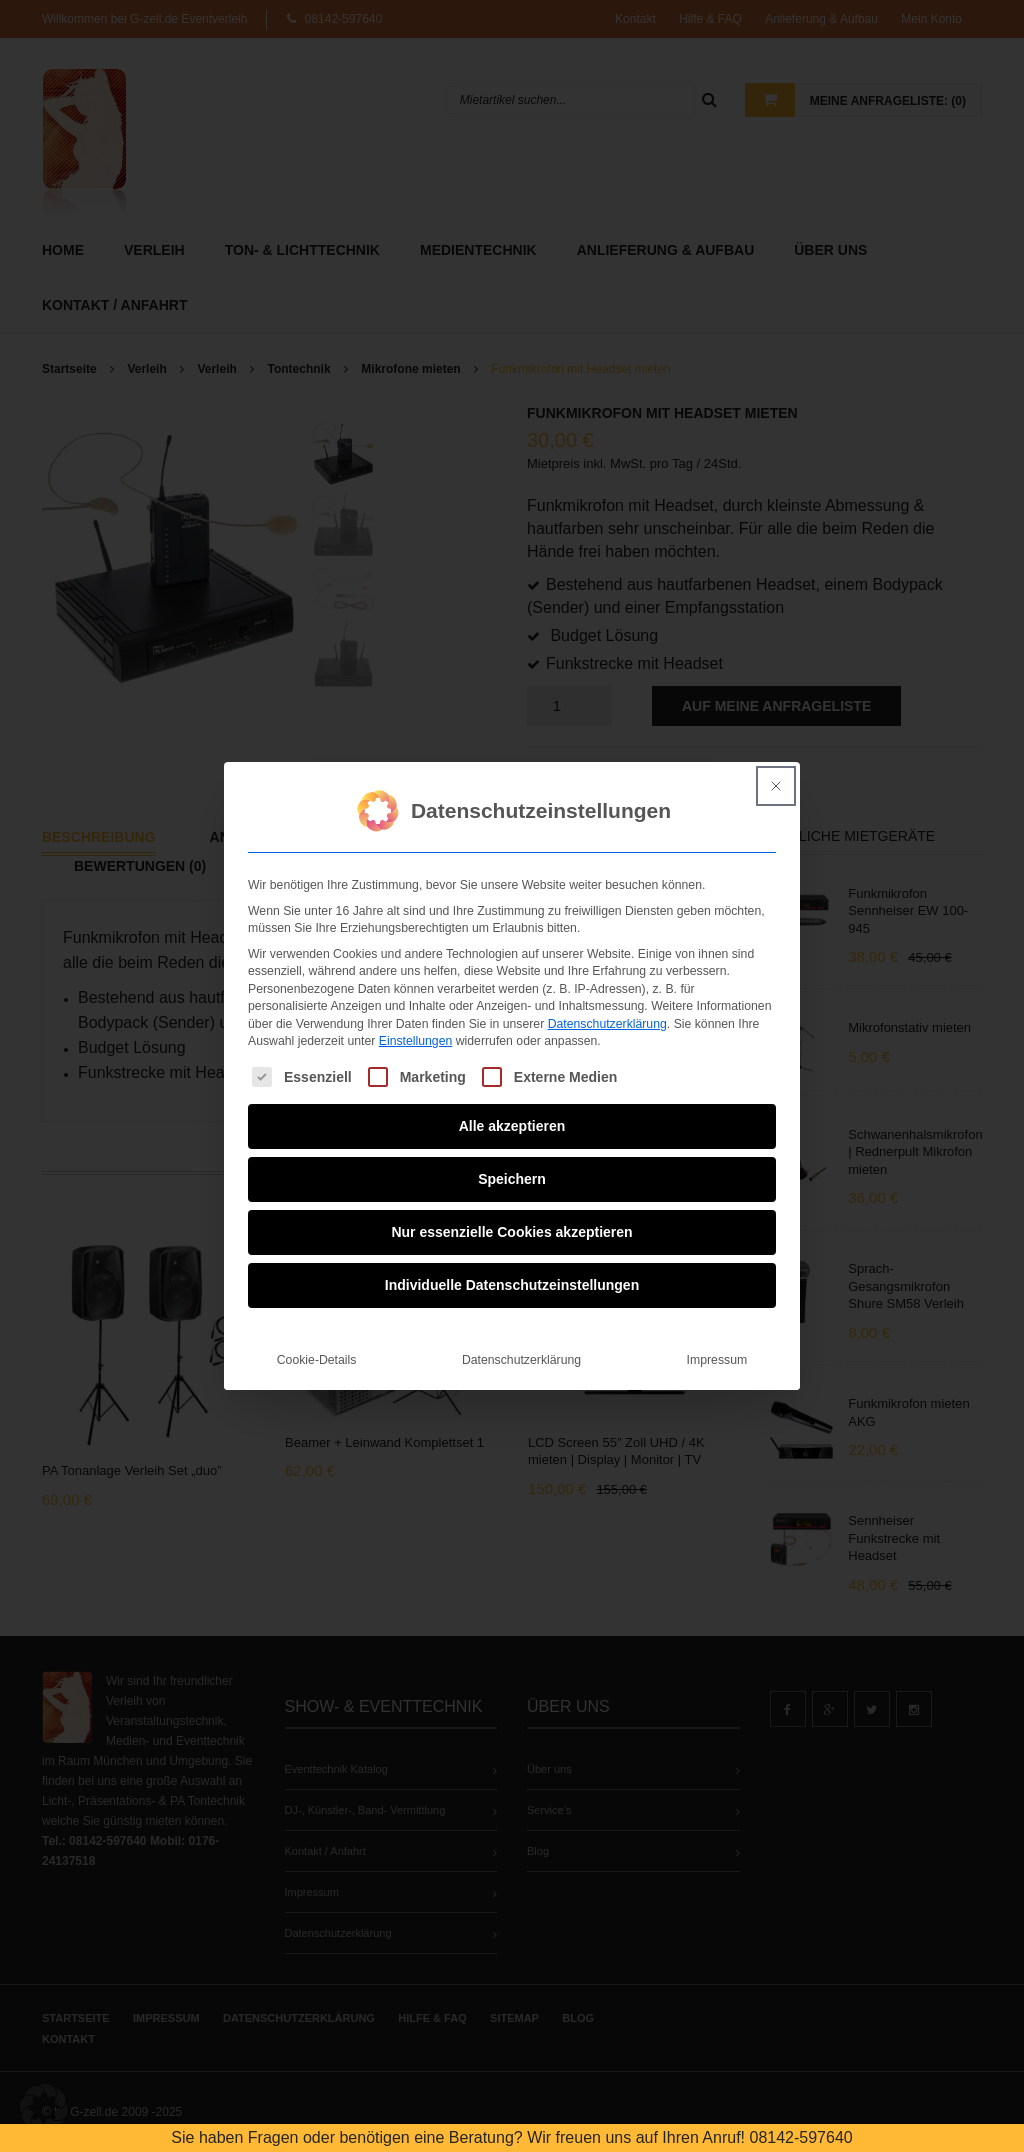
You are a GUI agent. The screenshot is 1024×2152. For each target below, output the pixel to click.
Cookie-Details (317, 1350)
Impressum (717, 1350)
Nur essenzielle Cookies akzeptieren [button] (511, 1222)
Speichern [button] (512, 1169)
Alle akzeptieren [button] (512, 1116)
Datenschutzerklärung (607, 1013)
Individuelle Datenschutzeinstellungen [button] (512, 1275)
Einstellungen (416, 1031)
